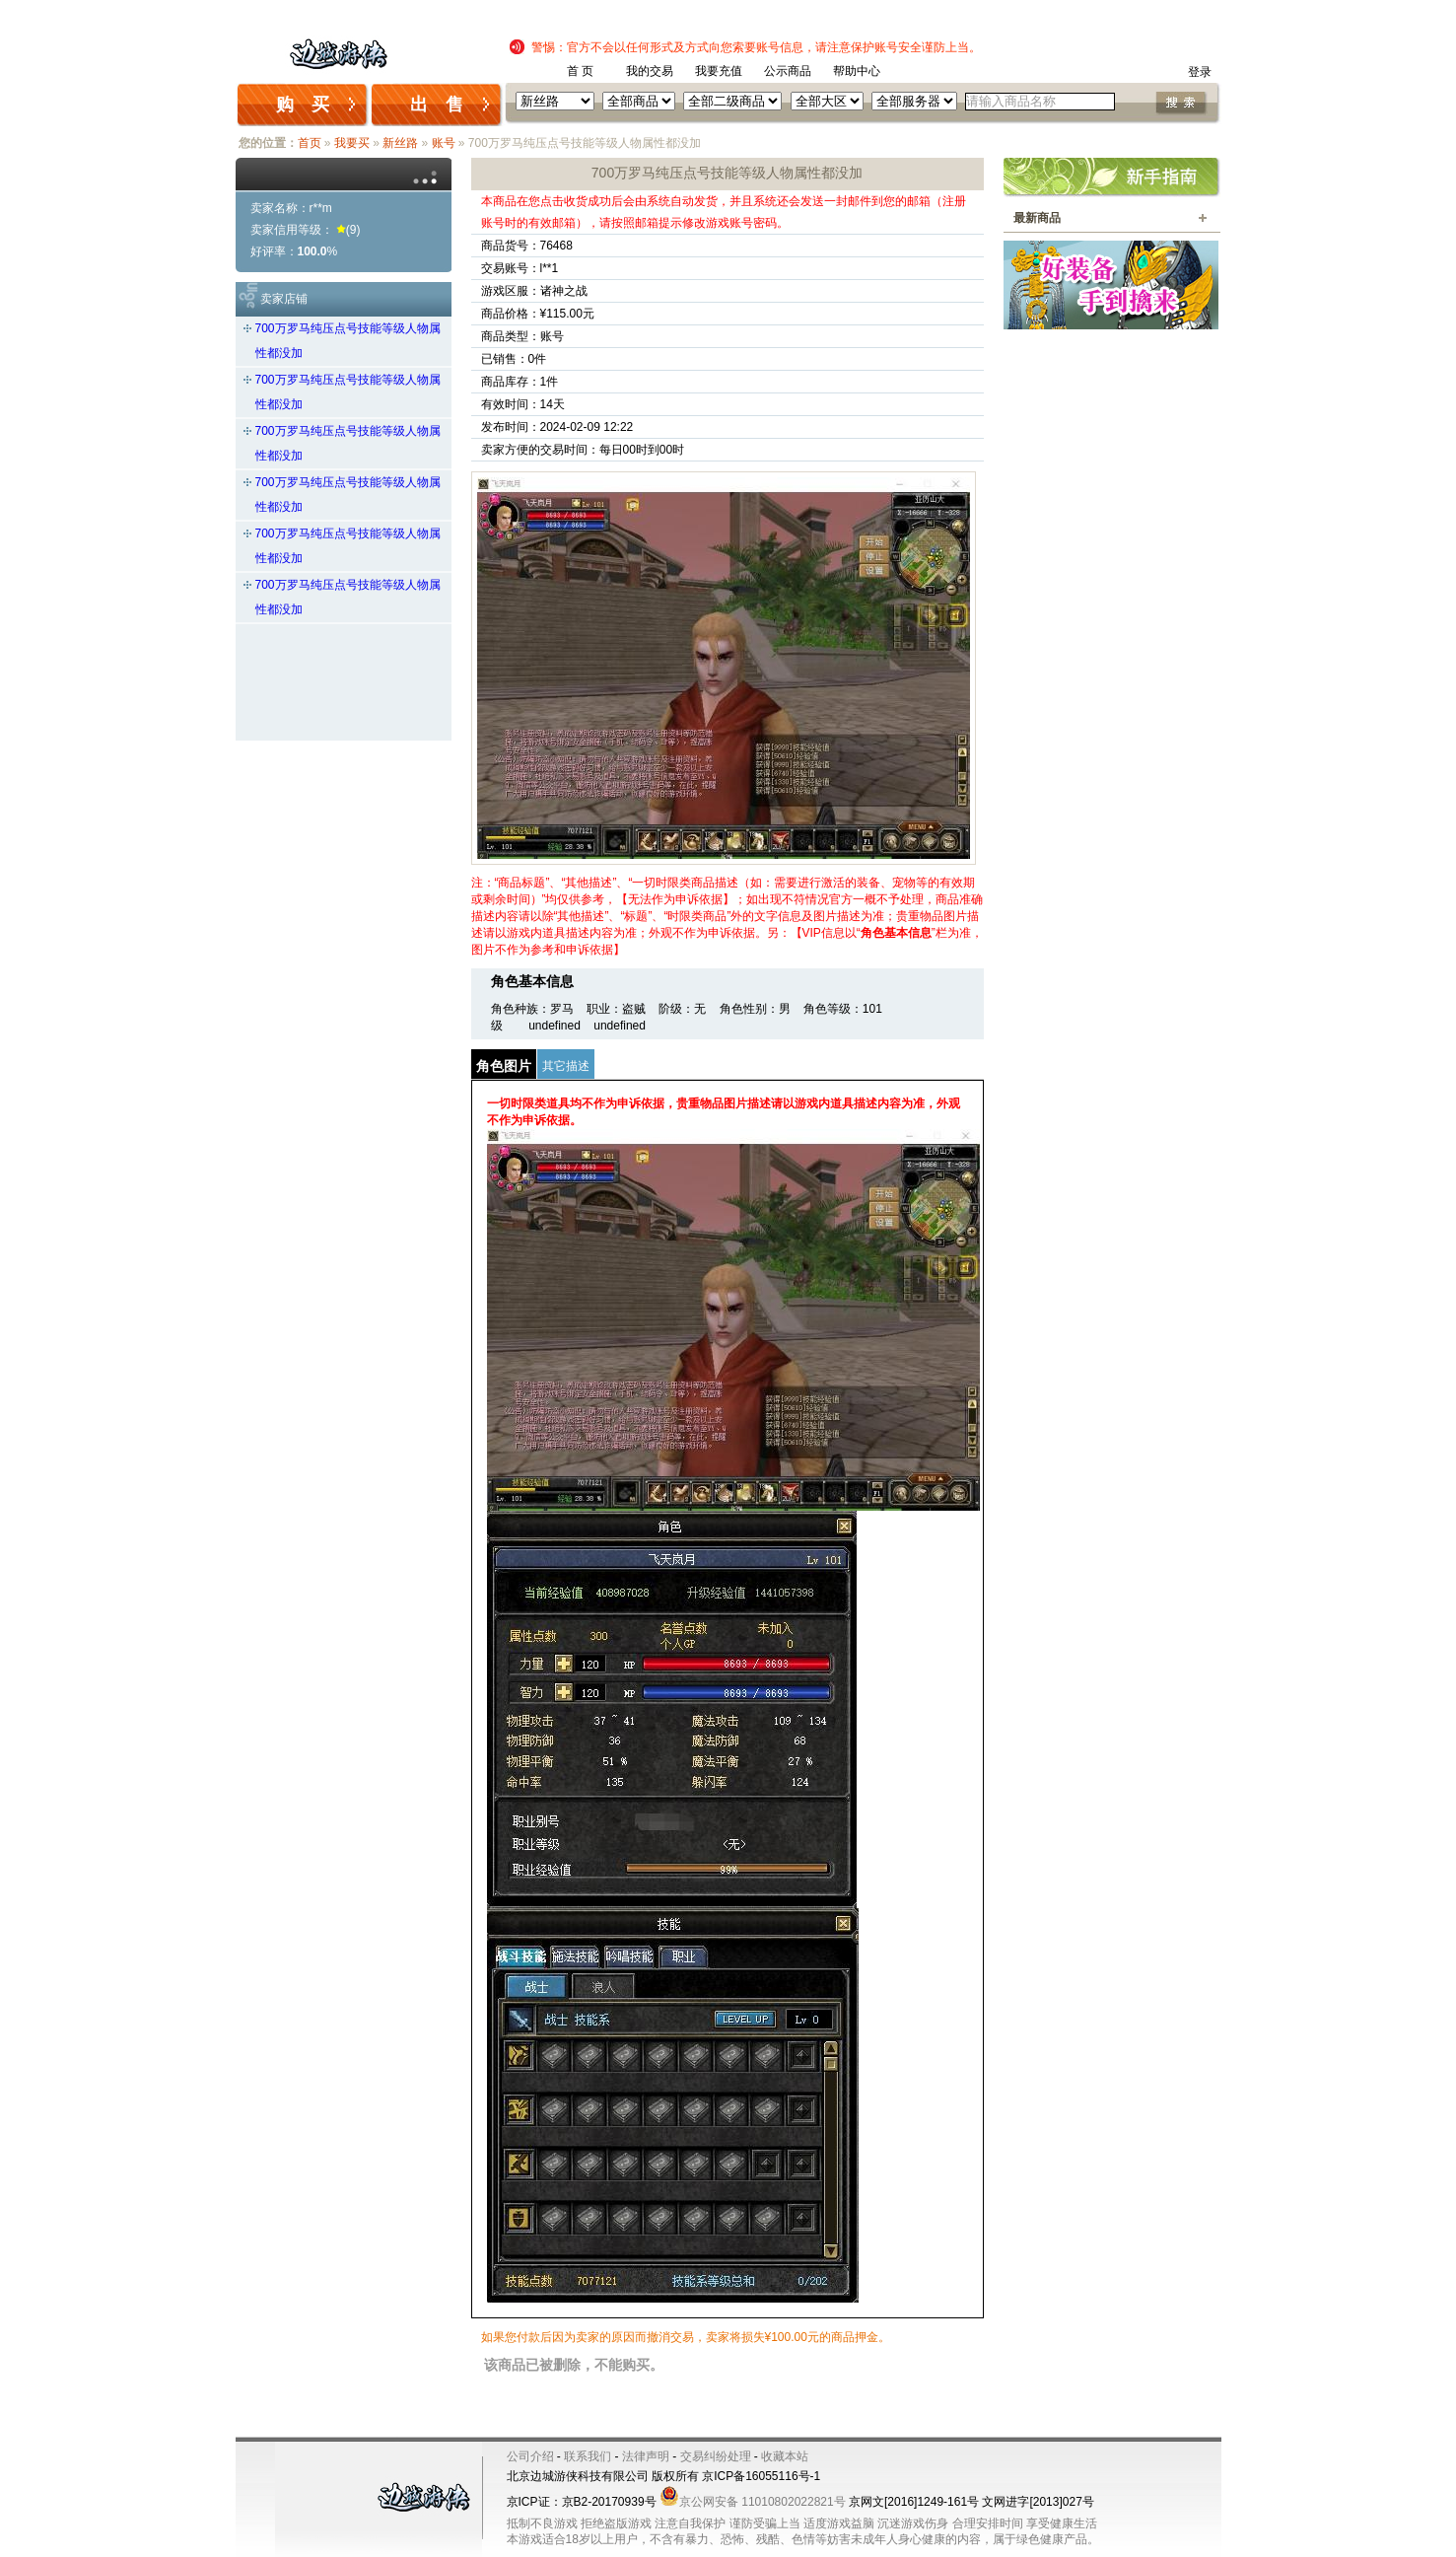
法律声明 (645, 2456)
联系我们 (587, 2456)
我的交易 (649, 71)
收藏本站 (784, 2456)
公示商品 (787, 71)
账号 (443, 143)
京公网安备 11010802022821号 (752, 2502)
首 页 (580, 71)
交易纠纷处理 (715, 2456)
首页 (309, 143)
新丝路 (400, 143)
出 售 (436, 104)
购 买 (302, 104)
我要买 (352, 143)
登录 (1200, 72)
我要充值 (718, 71)
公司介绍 (530, 2456)
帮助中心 (856, 71)
